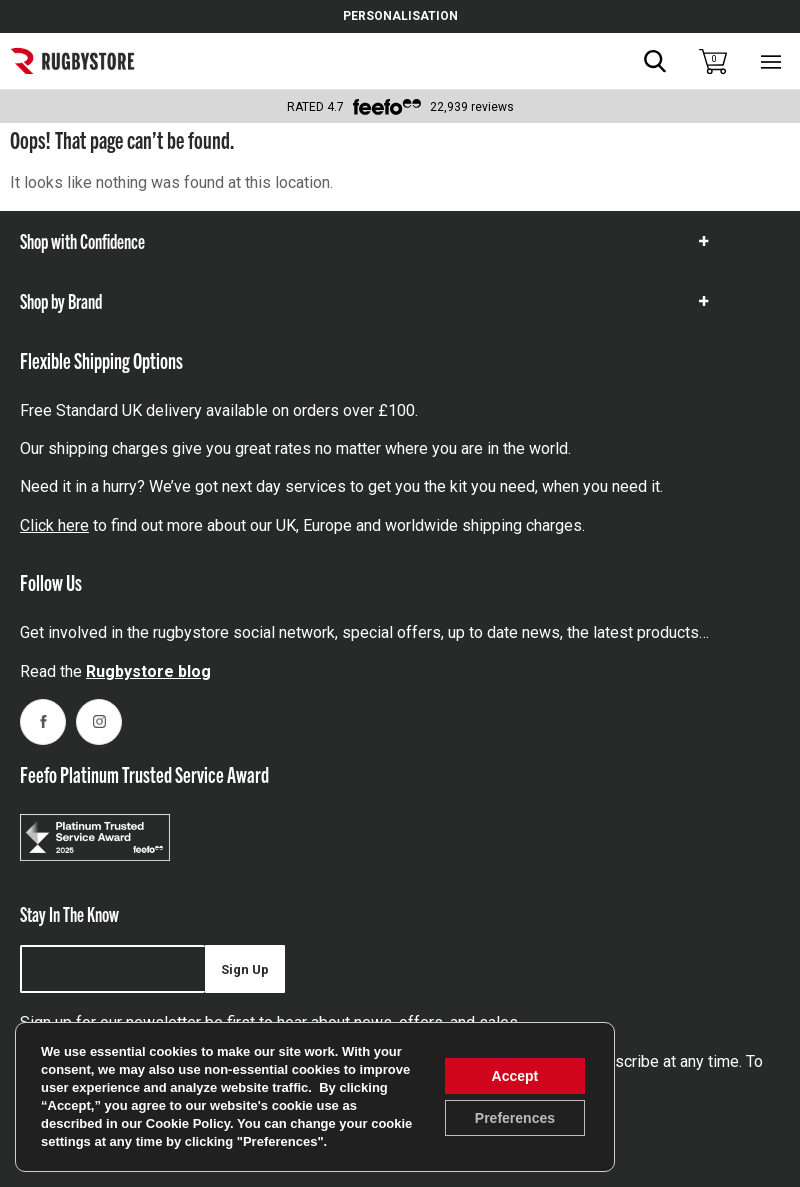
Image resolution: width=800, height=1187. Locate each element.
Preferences (515, 1118)
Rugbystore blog (148, 671)
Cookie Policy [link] (188, 1123)
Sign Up (245, 969)
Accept (515, 1076)
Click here (54, 525)
